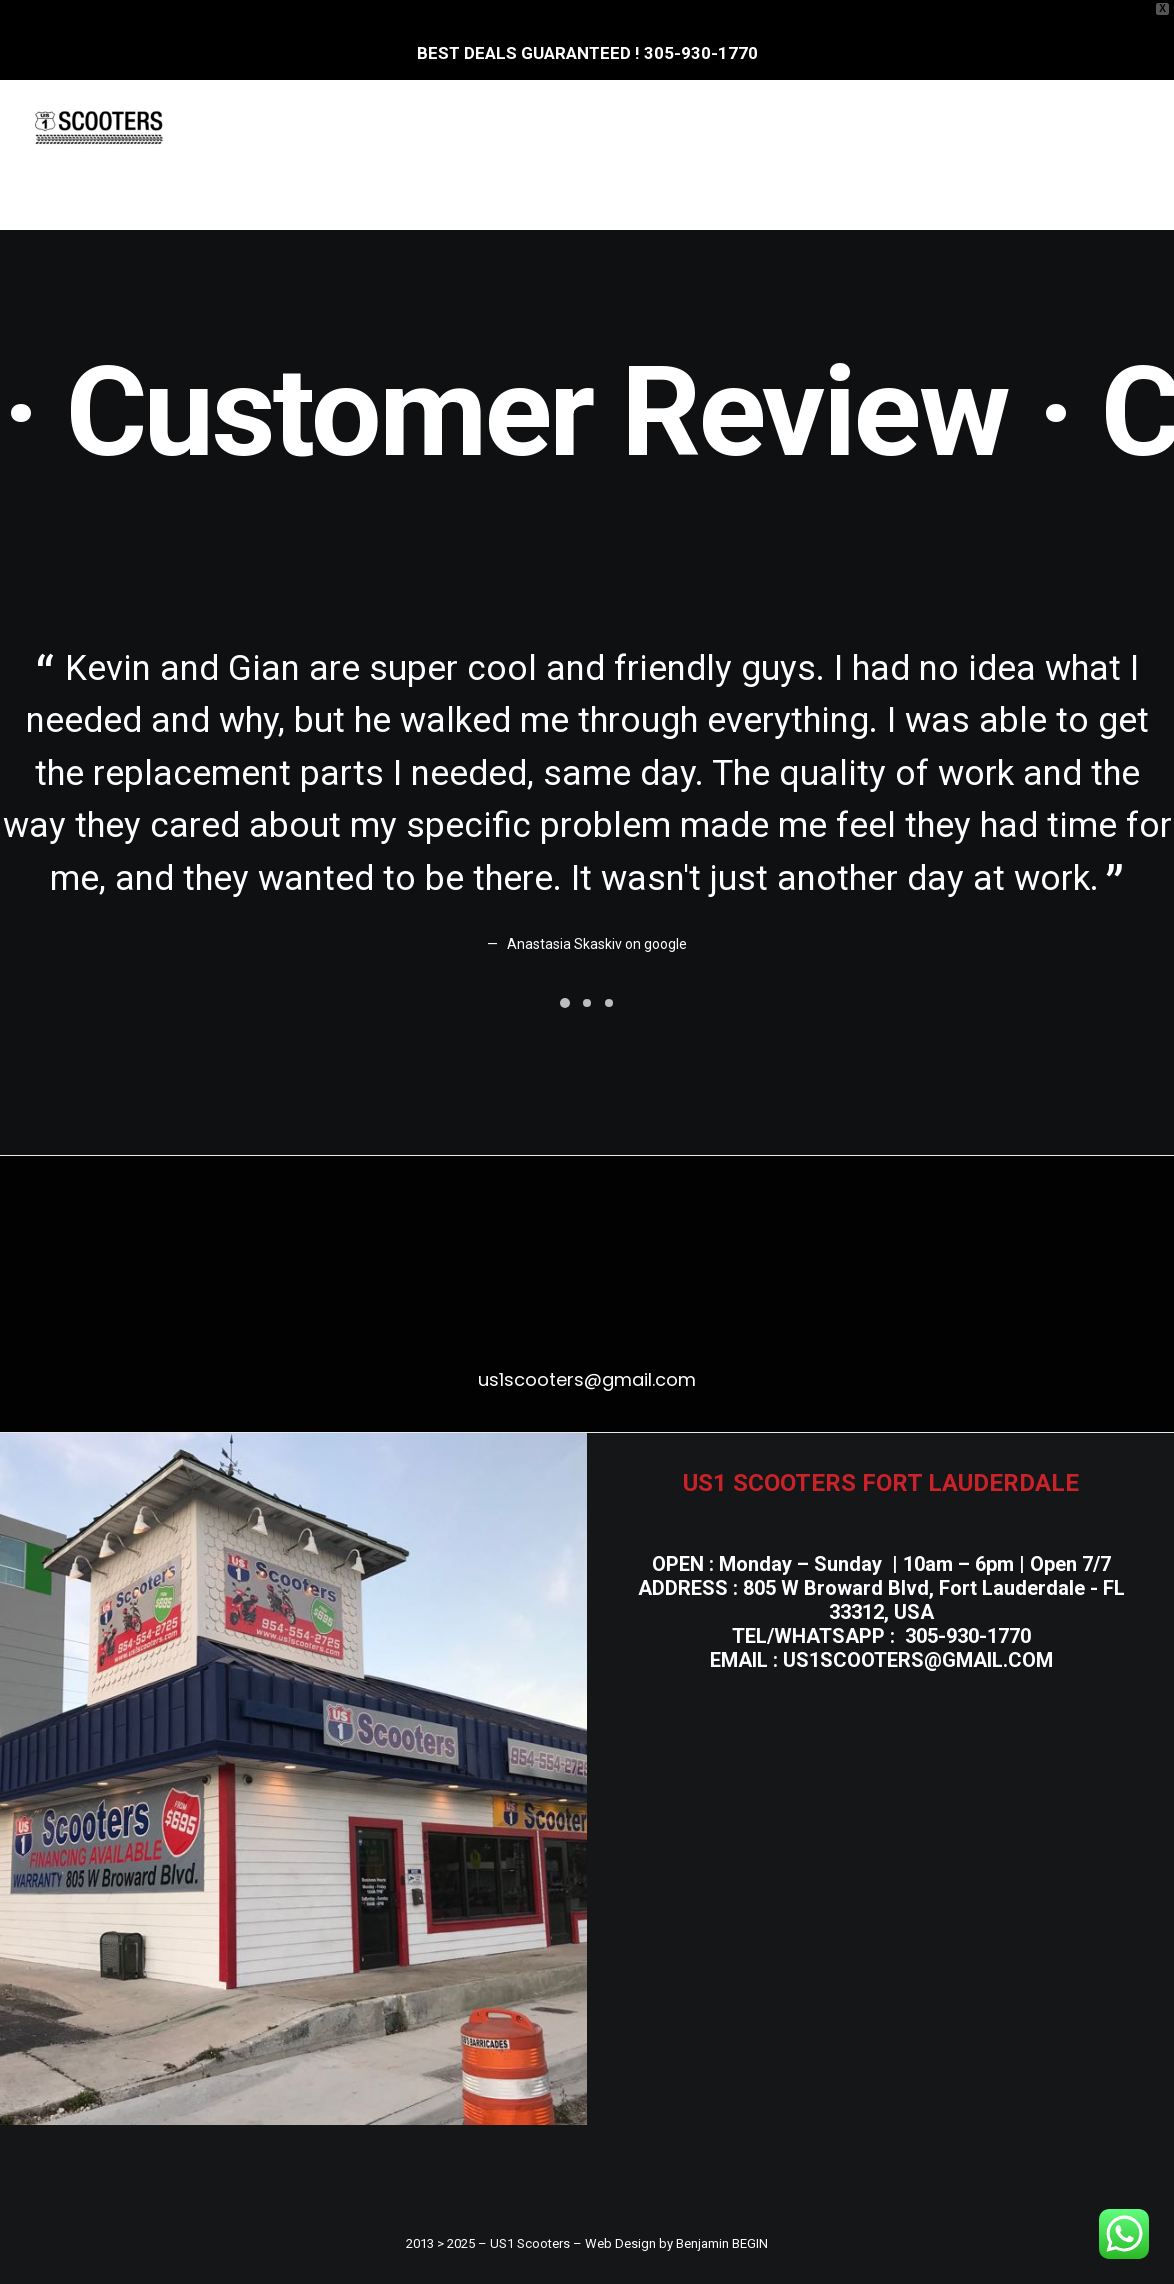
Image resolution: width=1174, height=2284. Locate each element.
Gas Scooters (677, 126)
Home (286, 126)
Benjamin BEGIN (722, 2243)
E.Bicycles (530, 126)
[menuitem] (286, 127)
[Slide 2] (587, 1003)
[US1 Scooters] (99, 127)
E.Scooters (396, 126)
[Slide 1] (565, 1003)
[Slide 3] (609, 1003)
